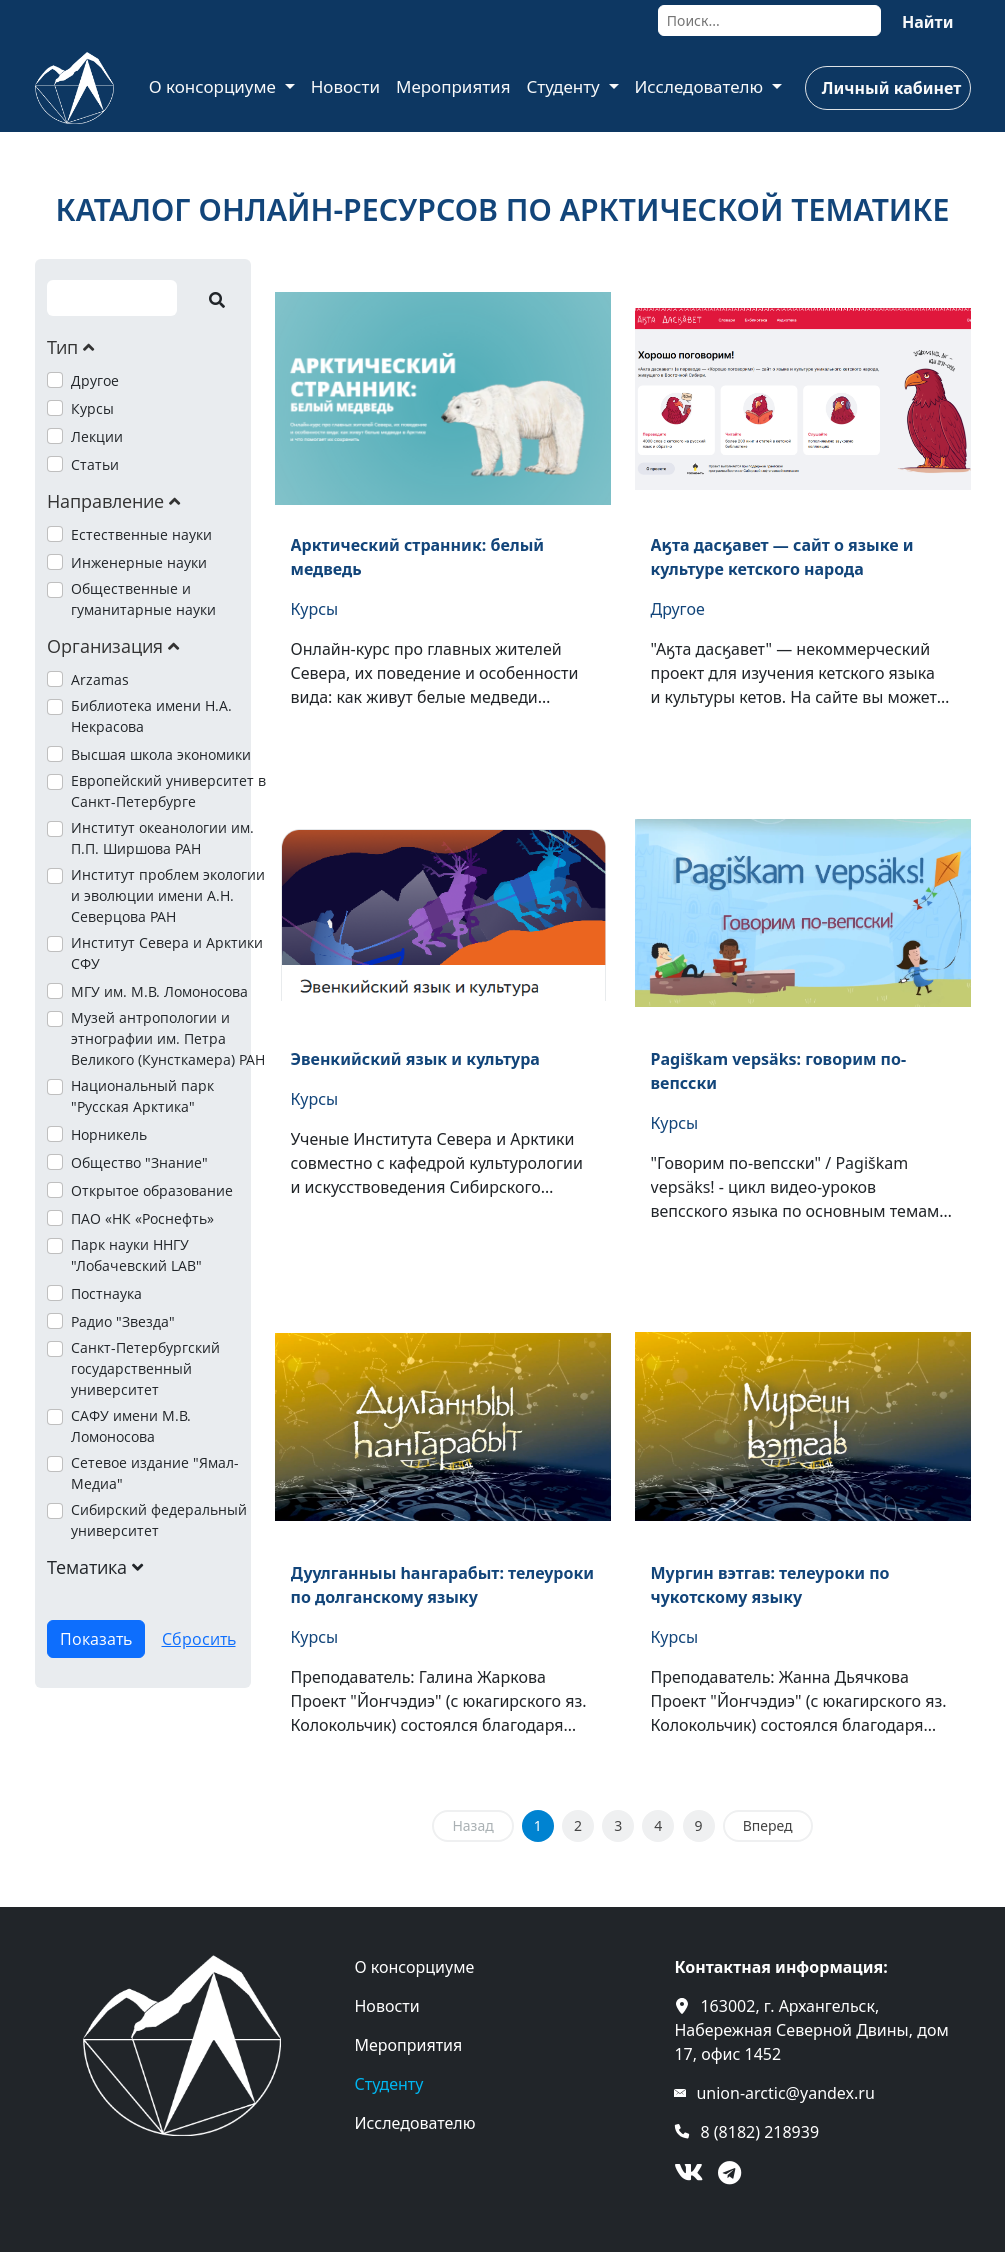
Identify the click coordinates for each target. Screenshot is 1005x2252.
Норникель (109, 1134)
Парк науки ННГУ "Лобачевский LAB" (136, 1255)
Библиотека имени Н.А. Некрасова (151, 716)
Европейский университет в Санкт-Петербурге (168, 791)
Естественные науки (141, 534)
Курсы (92, 408)
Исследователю (701, 86)
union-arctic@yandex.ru (785, 2093)
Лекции (97, 436)
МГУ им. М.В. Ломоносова (159, 991)
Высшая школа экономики (161, 754)
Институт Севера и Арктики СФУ (167, 953)
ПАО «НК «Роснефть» (142, 1218)
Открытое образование (152, 1190)
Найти (928, 22)
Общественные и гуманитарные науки (143, 599)
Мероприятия (453, 86)
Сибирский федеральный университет (159, 1520)
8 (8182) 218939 (759, 2132)
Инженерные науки (139, 562)
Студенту (565, 86)
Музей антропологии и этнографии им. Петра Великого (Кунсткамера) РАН (168, 1038)
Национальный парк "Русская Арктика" (142, 1096)
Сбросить (199, 1639)
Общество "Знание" (139, 1162)
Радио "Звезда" (123, 1321)
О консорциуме (215, 86)
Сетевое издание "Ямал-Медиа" (155, 1473)
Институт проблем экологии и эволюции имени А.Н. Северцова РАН (168, 895)
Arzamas (100, 679)
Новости (345, 86)
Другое (95, 380)
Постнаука (106, 1293)
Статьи (95, 464)
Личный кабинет (891, 88)
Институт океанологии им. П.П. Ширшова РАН (162, 838)
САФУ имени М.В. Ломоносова (131, 1426)
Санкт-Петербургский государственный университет (145, 1368)
